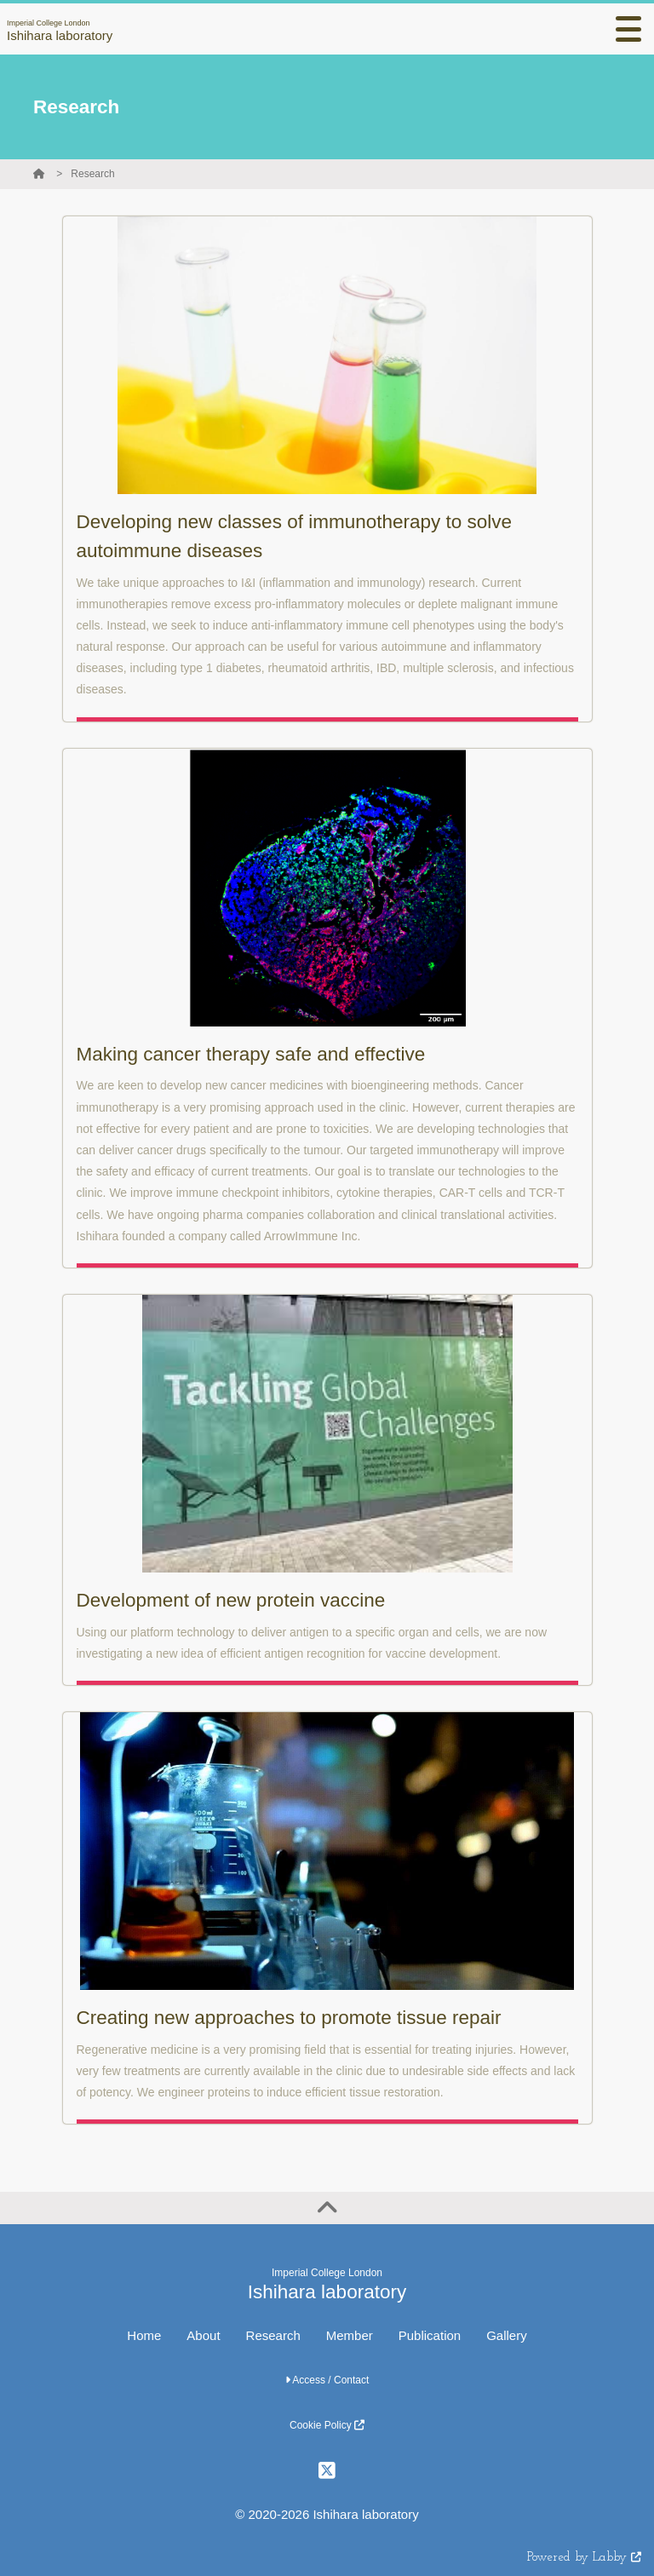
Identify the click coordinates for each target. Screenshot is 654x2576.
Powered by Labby (584, 2557)
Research (92, 174)
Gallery (506, 2335)
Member (349, 2335)
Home (144, 2335)
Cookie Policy (327, 2425)
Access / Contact (327, 2380)
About (203, 2335)
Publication (430, 2335)
